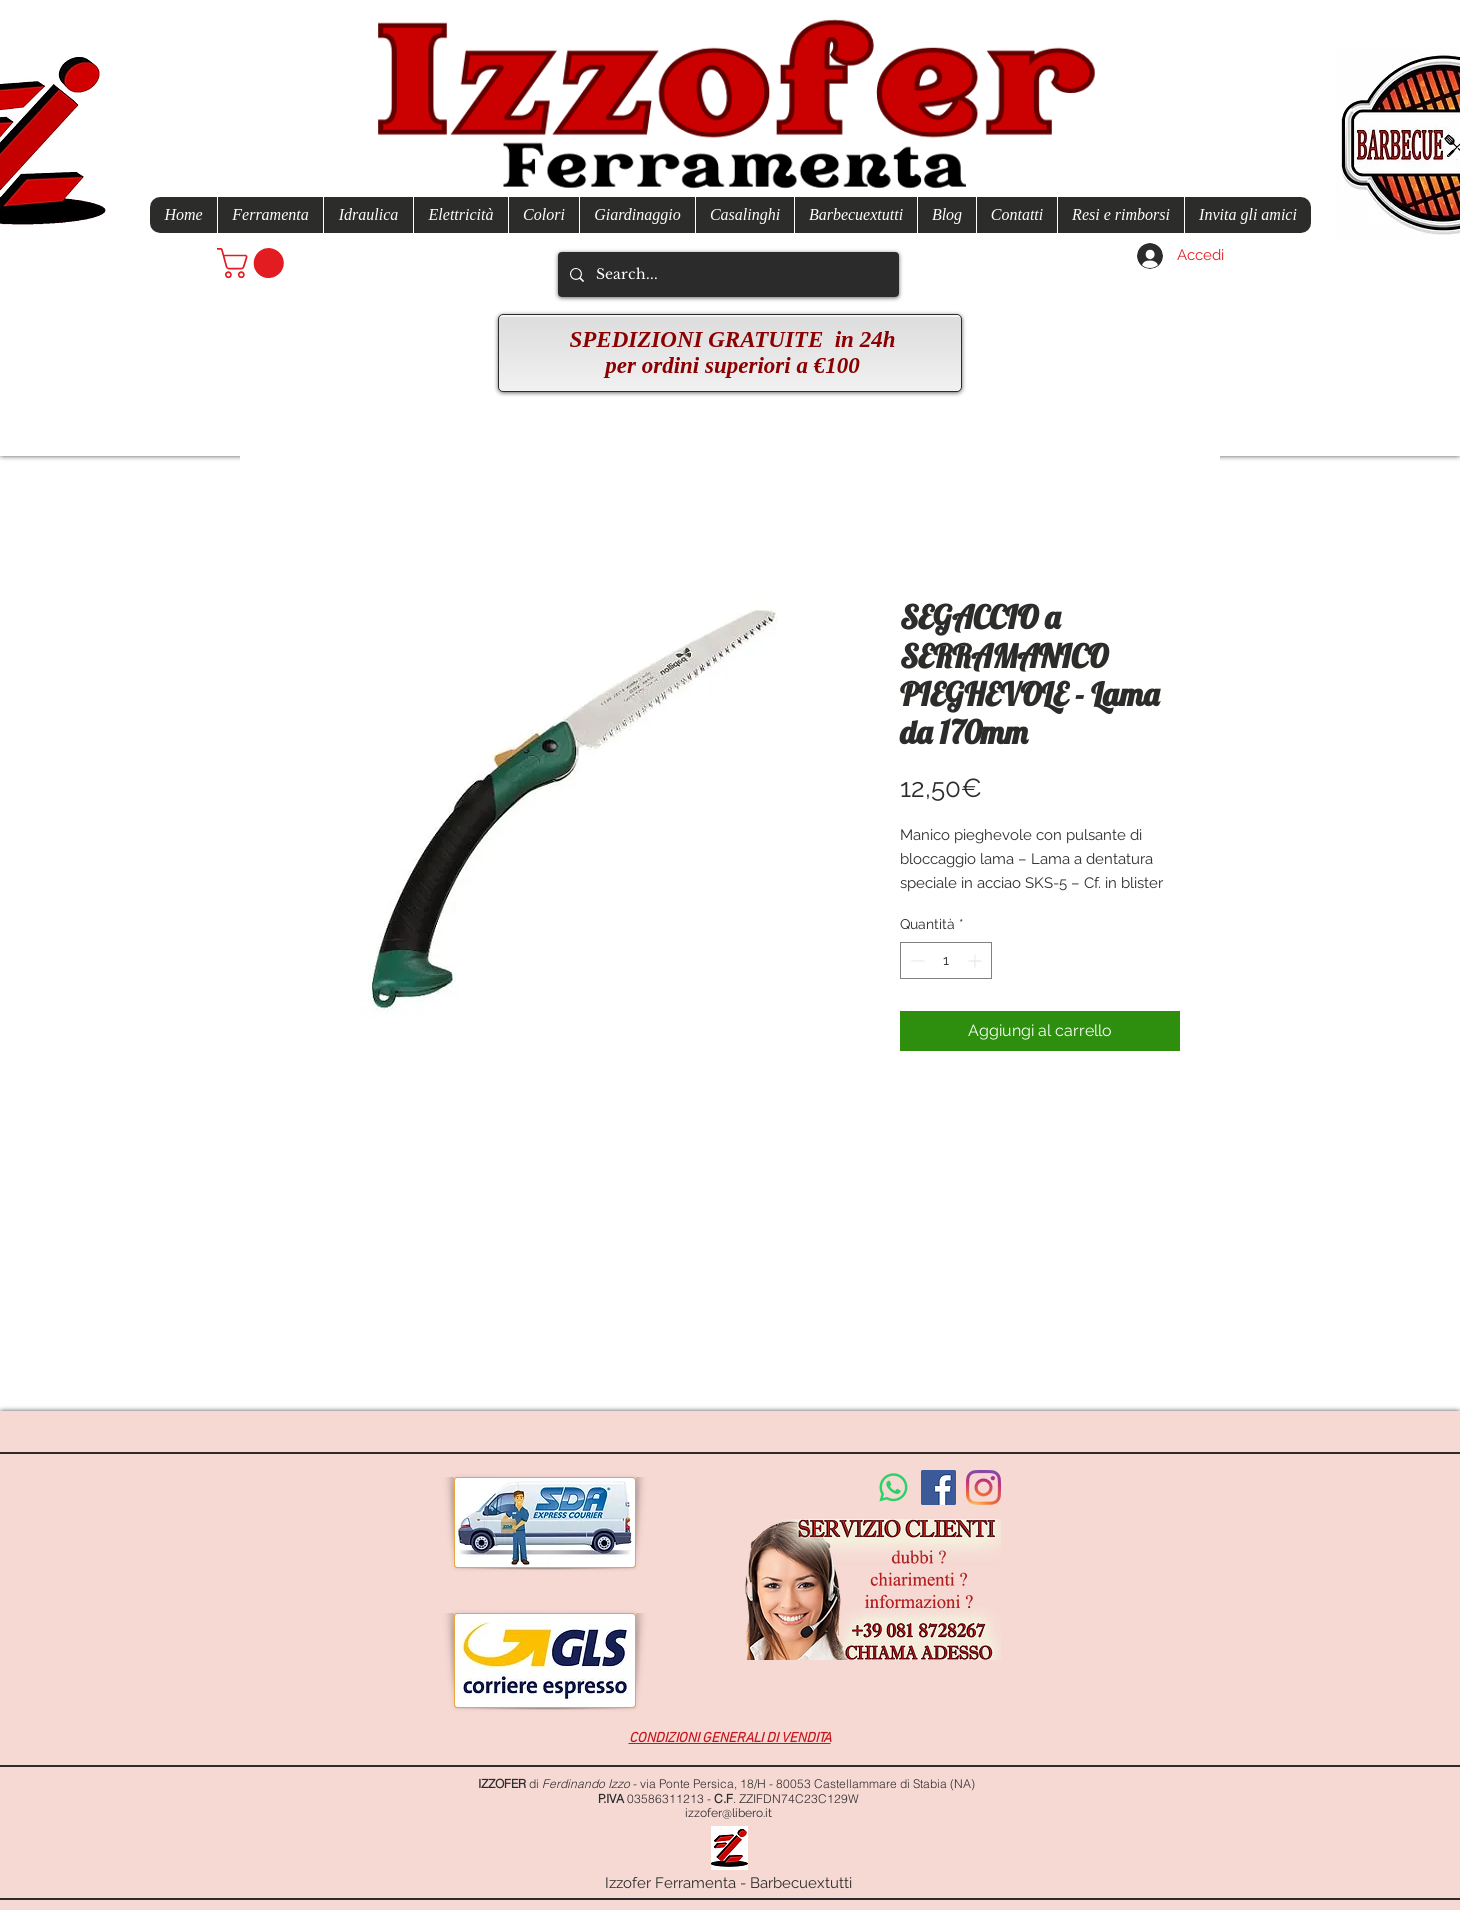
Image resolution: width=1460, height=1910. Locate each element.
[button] (254, 263)
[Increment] (976, 960)
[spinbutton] (946, 960)
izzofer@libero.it (728, 1813)
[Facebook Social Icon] (938, 1487)
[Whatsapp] (893, 1487)
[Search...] (726, 274)
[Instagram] (983, 1487)
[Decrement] (915, 960)
